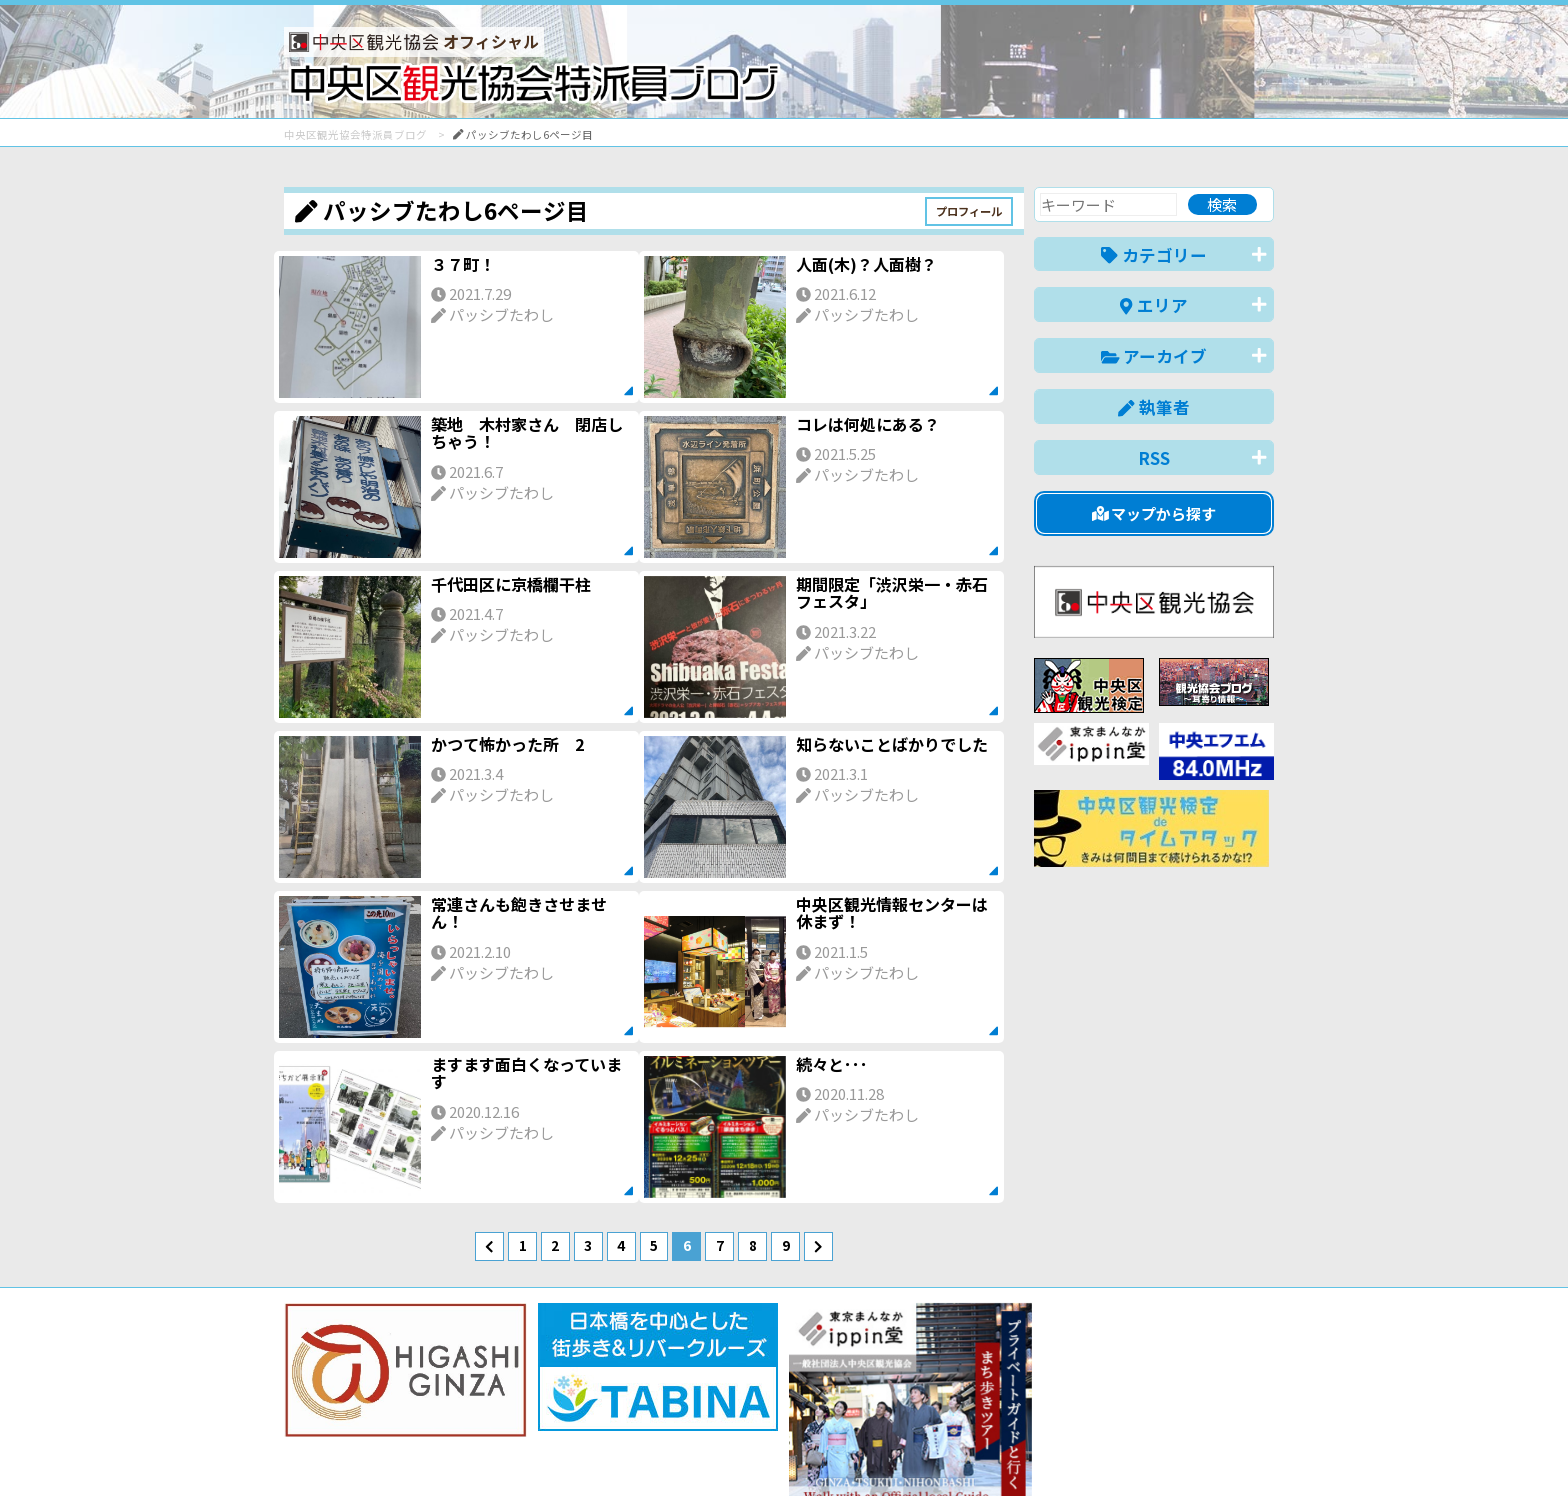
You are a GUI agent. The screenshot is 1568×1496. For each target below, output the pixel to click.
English (998, 1449)
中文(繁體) (1172, 1449)
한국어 (1251, 1449)
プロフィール (969, 211)
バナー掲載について (359, 1408)
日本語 (928, 1449)
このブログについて (525, 1408)
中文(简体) (1080, 1449)
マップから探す (1154, 513)
